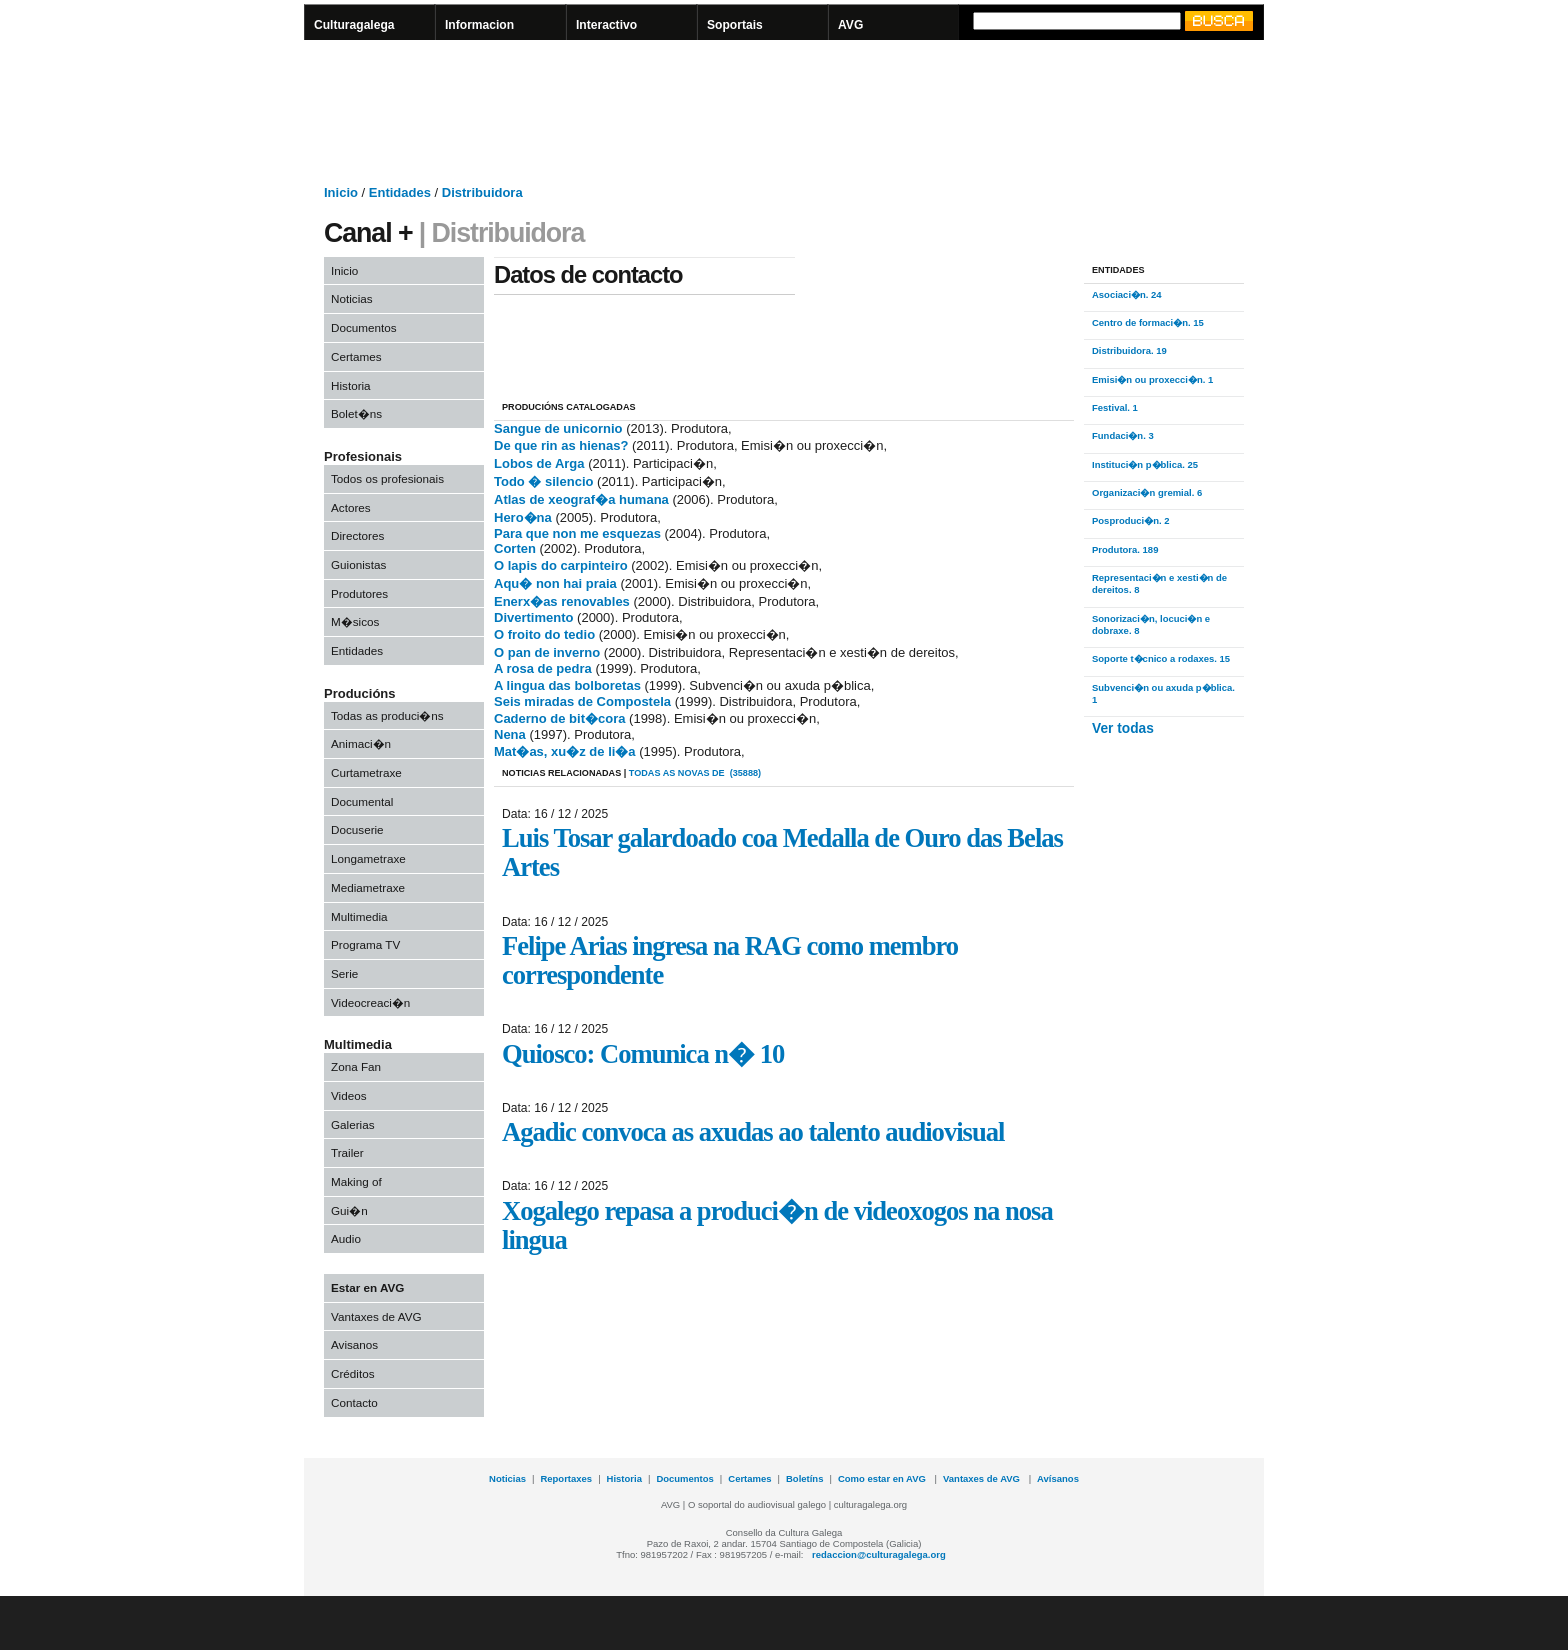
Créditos (353, 1373)
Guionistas (358, 564)
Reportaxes (566, 1478)
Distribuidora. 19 (1129, 350)
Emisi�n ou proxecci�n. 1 (1152, 379)
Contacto (354, 1402)
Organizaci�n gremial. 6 (1147, 492)
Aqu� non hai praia (555, 583)
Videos (349, 1095)
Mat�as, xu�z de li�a (565, 751)
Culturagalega (354, 25)
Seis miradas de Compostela (582, 701)
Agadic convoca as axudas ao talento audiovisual (753, 1132)
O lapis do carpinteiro (561, 565)
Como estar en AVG (883, 1478)
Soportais (735, 25)
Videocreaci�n (370, 1002)
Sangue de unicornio (558, 428)
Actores (351, 507)
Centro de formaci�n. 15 (1148, 322)
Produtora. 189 (1125, 549)
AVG (850, 25)
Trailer (347, 1152)
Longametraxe (368, 858)
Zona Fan (356, 1066)
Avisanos (354, 1344)
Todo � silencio (543, 481)
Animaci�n (361, 743)
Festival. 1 (1115, 407)
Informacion (479, 25)
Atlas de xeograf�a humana (581, 499)
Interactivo (606, 25)
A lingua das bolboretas (567, 685)
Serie (344, 973)
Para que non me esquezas (577, 533)
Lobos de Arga (539, 463)
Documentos (364, 327)
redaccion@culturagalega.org (879, 1554)
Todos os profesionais (387, 478)
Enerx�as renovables (563, 601)
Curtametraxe (366, 772)
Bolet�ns (356, 413)
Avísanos (1058, 1478)
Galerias (353, 1124)
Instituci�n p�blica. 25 (1145, 464)
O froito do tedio (544, 634)
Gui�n (349, 1210)
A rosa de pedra (543, 668)
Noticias (352, 298)
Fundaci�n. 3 (1123, 435)
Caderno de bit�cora (559, 718)
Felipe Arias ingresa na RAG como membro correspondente (730, 960)
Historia (351, 385)
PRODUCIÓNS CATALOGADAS (569, 407)
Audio (346, 1238)
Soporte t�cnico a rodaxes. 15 (1161, 658)
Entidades (357, 650)
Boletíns (804, 1478)
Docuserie (357, 829)
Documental (362, 801)
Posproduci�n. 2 (1131, 520)
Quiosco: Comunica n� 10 (643, 1054)
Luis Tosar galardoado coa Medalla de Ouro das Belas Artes (782, 852)
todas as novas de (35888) (695, 773)
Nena (511, 734)
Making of (356, 1181)
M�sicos (355, 621)
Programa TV (365, 944)
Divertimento (533, 617)
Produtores (359, 593)
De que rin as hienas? (561, 445)
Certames (356, 356)
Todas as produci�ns (387, 715)
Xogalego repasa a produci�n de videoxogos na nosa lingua (777, 1225)
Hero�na (523, 517)
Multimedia (359, 916)
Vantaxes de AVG (376, 1316)
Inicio (344, 270)
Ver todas (1123, 728)
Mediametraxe (368, 887)
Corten (515, 548)
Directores (357, 535)
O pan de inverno (547, 652)
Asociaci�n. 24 (1127, 294)
